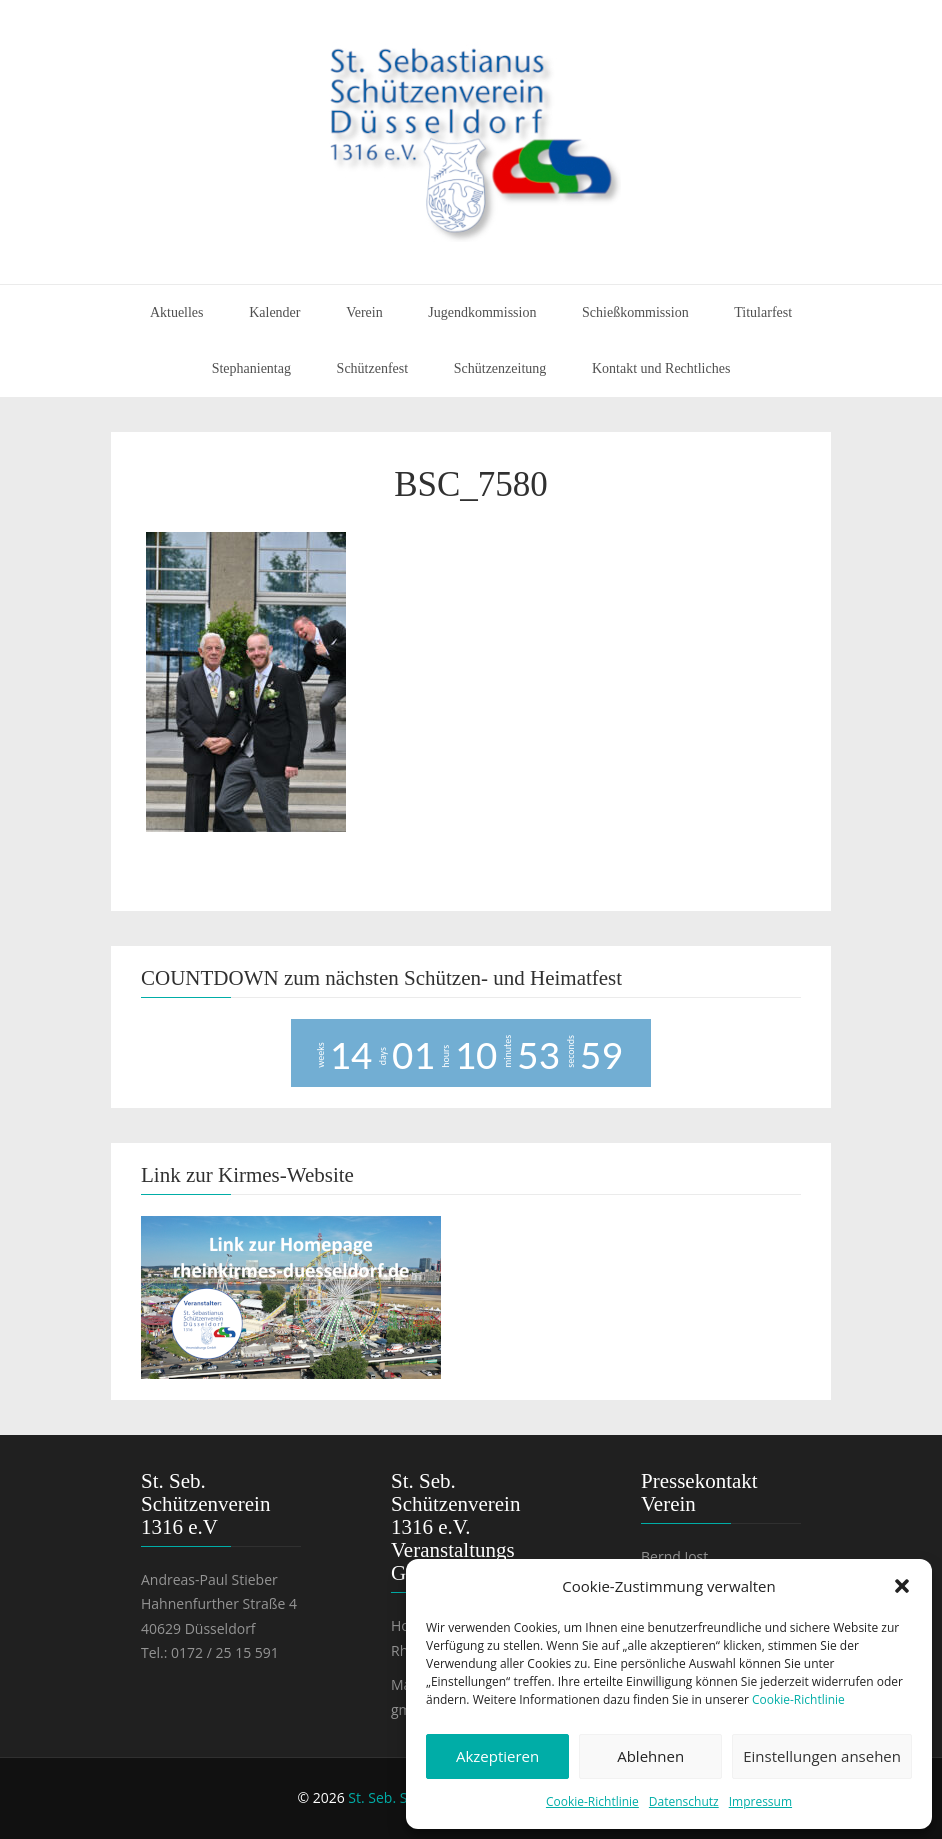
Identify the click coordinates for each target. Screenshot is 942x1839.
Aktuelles (177, 312)
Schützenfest (373, 368)
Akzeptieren (497, 1756)
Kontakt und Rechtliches (661, 368)
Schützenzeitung (500, 368)
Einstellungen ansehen (822, 1756)
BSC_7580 (471, 484)
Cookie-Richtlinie (798, 1699)
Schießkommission (635, 312)
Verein (364, 312)
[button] (902, 1586)
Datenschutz (684, 1801)
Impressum (760, 1801)
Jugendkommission (482, 312)
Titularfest (763, 312)
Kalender (274, 312)
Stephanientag (251, 368)
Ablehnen (650, 1756)
